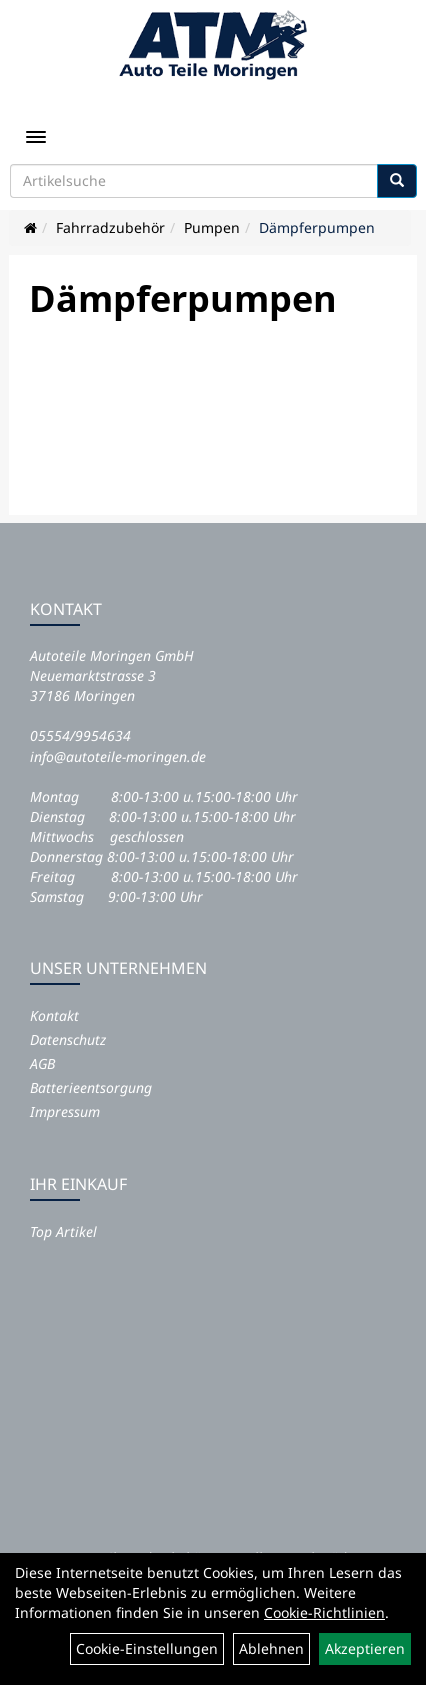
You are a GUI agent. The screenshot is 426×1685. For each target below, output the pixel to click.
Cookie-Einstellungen (147, 1648)
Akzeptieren (365, 1648)
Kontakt (54, 1015)
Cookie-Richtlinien (324, 1612)
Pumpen (212, 227)
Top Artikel (63, 1231)
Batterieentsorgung (91, 1087)
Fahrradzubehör (110, 227)
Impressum (65, 1111)
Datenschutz (68, 1039)
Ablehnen (271, 1648)
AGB (42, 1063)
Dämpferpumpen (317, 227)
